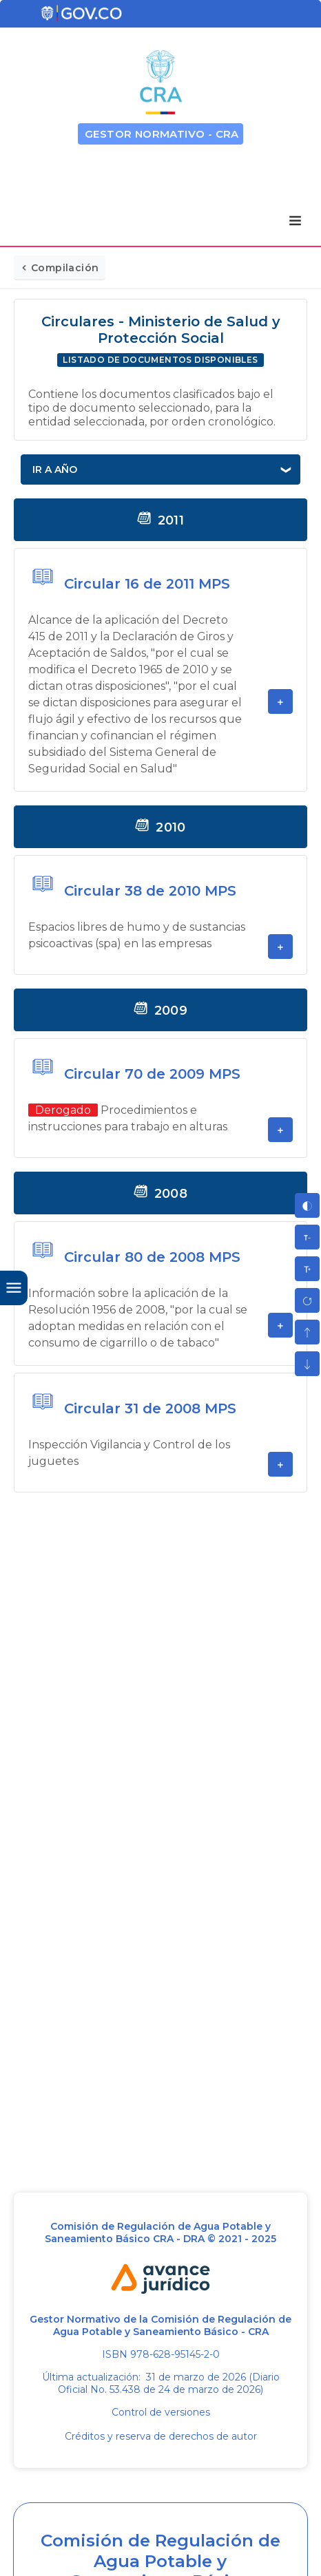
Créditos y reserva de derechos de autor (161, 2436)
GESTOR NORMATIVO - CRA (162, 133)
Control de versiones (161, 2412)
